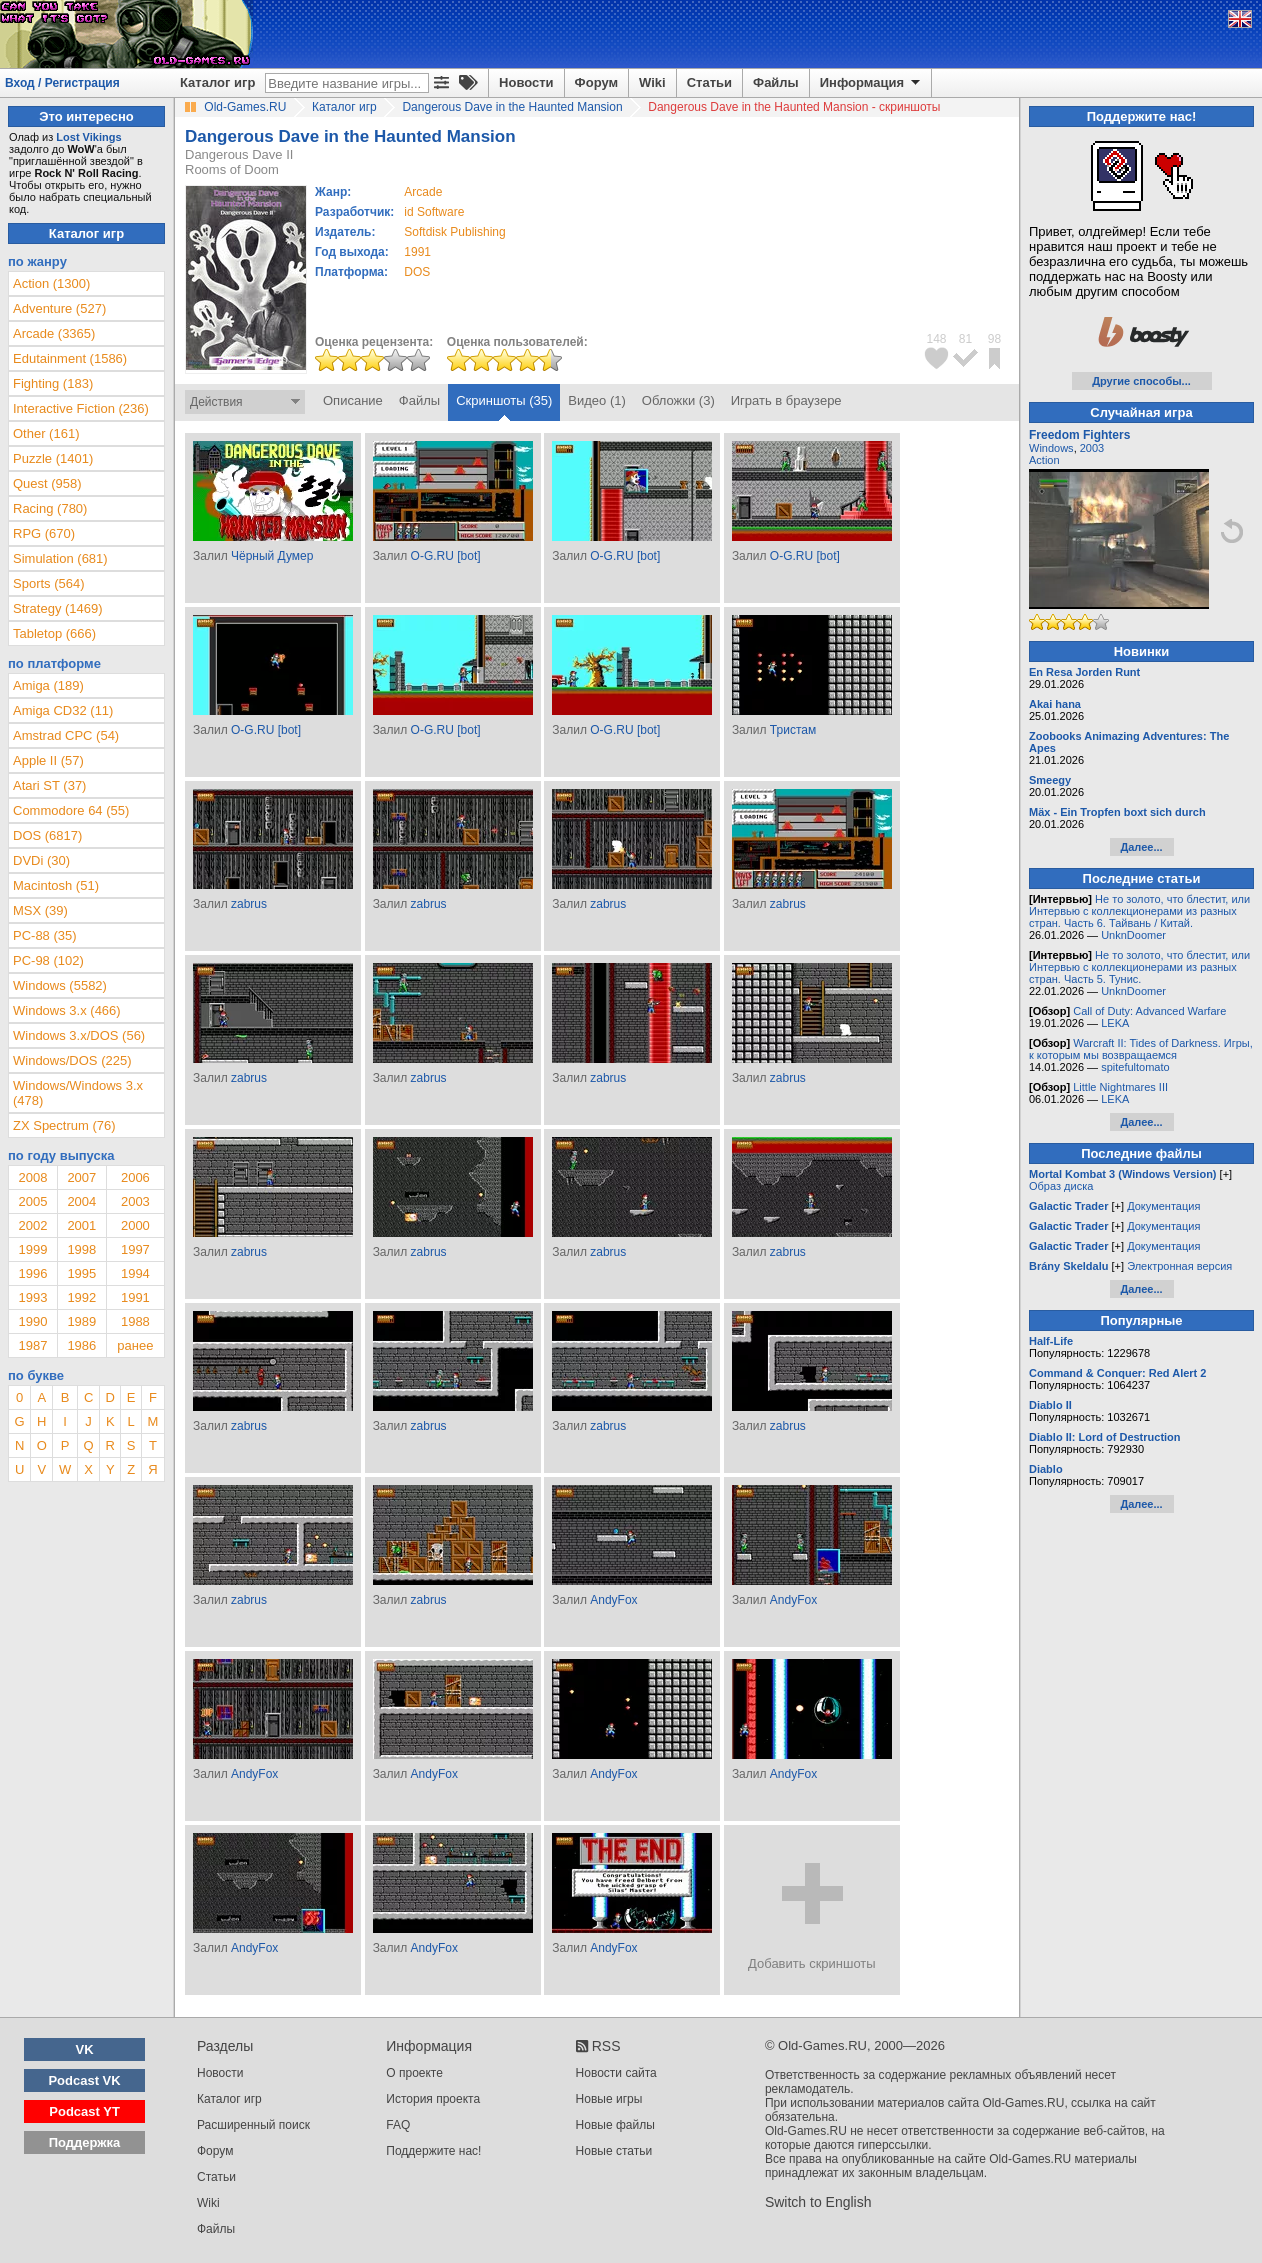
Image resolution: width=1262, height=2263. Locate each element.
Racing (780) (50, 508)
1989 (81, 1321)
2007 (81, 1177)
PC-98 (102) (48, 960)
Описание (353, 400)
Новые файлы (615, 2125)
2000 (135, 1225)
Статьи (709, 82)
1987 (32, 1345)
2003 (135, 1201)
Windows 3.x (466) (67, 1010)
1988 (135, 1321)
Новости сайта (616, 2073)
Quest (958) (47, 483)
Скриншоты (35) (504, 400)
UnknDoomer (1133, 935)
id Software (434, 212)
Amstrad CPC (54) (66, 735)
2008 (32, 1177)
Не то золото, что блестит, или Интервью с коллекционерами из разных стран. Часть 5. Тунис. (1139, 967)
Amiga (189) (48, 685)
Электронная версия (1179, 1266)
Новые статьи (614, 2151)
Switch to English (818, 2202)
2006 (135, 1177)
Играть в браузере (786, 400)
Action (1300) (51, 283)
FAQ (398, 2125)
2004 (81, 1201)
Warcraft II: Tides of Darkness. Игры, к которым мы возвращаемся (1141, 1049)
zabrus (249, 904)
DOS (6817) (47, 835)
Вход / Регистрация (62, 83)
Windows (1051, 448)
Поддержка (85, 2142)
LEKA (1115, 1023)
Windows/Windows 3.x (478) (78, 1093)
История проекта (433, 2099)
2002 (32, 1225)
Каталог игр (217, 82)
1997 (135, 1249)
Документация (1163, 1206)
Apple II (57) (48, 760)
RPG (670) (44, 533)
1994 (135, 1273)
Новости (526, 82)
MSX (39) (40, 910)
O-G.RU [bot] (446, 556)
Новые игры (609, 2099)
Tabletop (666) (54, 633)
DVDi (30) (41, 860)
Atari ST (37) (49, 785)
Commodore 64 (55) (71, 810)
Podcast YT (84, 2111)
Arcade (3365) (54, 333)
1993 (32, 1297)
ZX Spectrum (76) (64, 1125)
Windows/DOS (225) (72, 1060)
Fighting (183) (53, 383)
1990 (32, 1321)
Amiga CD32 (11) (63, 710)
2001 (81, 1225)
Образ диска (1061, 1186)
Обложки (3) (678, 400)
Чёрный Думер (272, 556)
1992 (81, 1297)
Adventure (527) (59, 308)
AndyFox (613, 1600)
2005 (32, 1201)
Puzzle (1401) (53, 458)
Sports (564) (49, 583)
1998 (81, 1249)
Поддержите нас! (433, 2151)
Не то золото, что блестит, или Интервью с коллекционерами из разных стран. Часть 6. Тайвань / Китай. (1139, 911)
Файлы (776, 82)
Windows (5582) (60, 985)
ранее (135, 1345)
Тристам (793, 730)
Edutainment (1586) (70, 358)
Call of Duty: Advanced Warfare (1149, 1011)
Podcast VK (84, 2080)
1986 (81, 1345)
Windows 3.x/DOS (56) (79, 1035)
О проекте (414, 2073)
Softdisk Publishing (454, 232)
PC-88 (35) (45, 935)
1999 (32, 1249)
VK (85, 2049)
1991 (417, 252)
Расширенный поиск (253, 2125)
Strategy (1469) (58, 608)
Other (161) (46, 433)
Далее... (1141, 847)
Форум (596, 82)
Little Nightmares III (1120, 1087)
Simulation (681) (60, 558)
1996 (32, 1273)
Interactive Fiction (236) (81, 408)
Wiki (652, 82)
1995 (81, 1273)
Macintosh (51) (56, 885)
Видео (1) (596, 400)
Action (1044, 460)
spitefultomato (1135, 1067)
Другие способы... (1141, 381)
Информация (871, 83)
